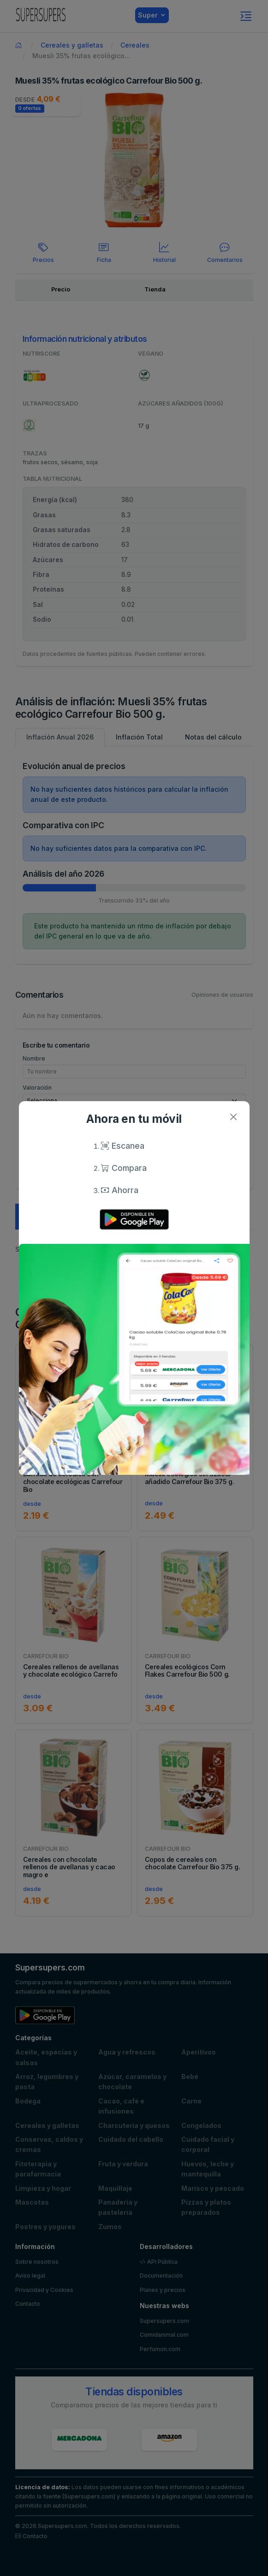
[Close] (233, 1117)
